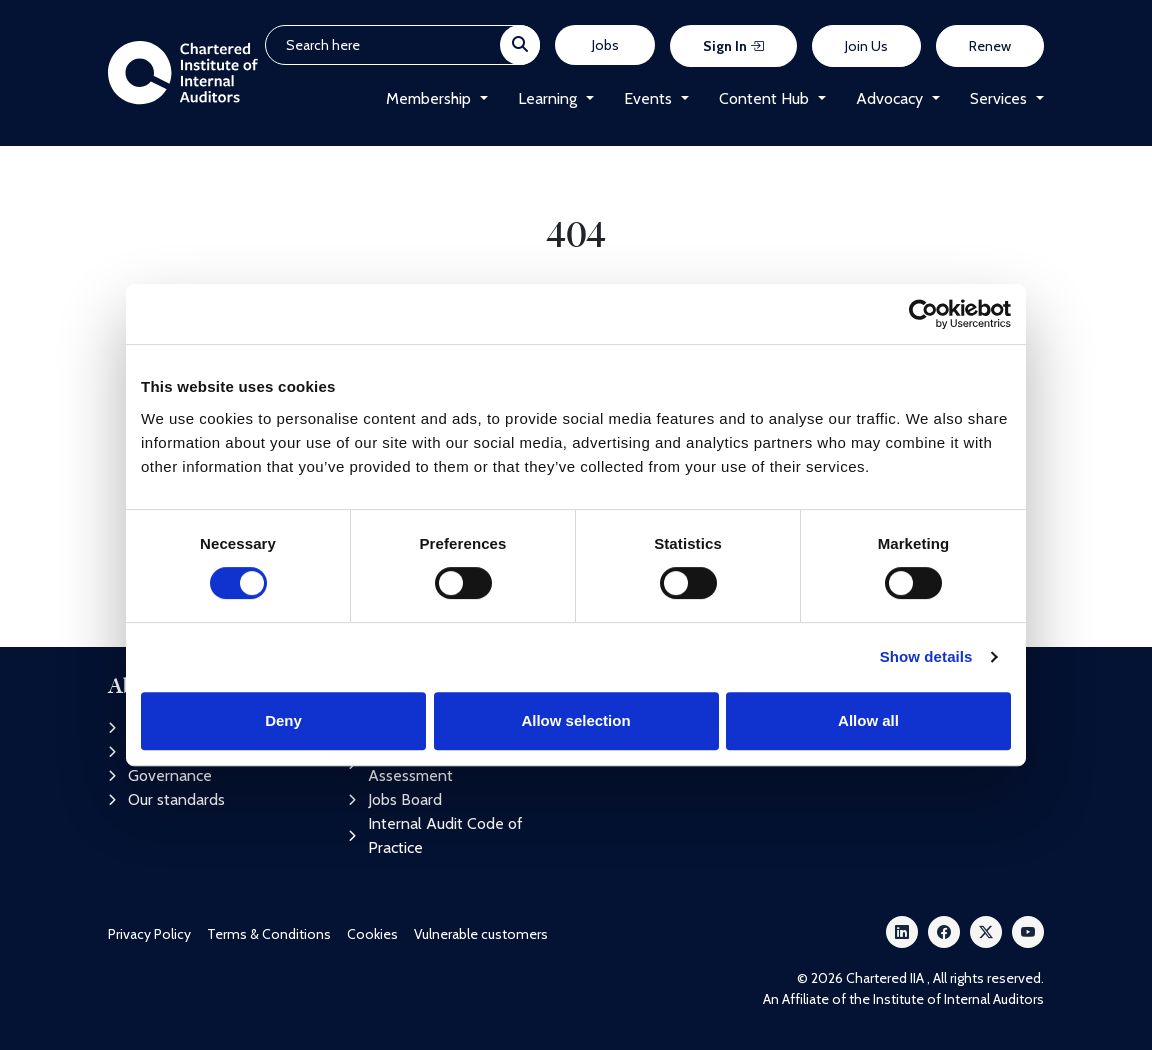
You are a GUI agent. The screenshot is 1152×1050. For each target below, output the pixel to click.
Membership (428, 98)
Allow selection (575, 720)
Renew (990, 46)
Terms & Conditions (269, 934)
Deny (283, 720)
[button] (479, 99)
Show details (926, 656)
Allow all (868, 720)
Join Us (866, 46)
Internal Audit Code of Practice (435, 835)
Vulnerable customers (481, 934)
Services (998, 98)
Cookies (372, 934)
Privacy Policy (149, 934)
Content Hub (764, 98)
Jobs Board (395, 799)
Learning (547, 98)
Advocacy (889, 98)
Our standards (166, 799)
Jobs (605, 45)
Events (648, 98)
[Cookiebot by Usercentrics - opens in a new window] (923, 314)
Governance (160, 775)
